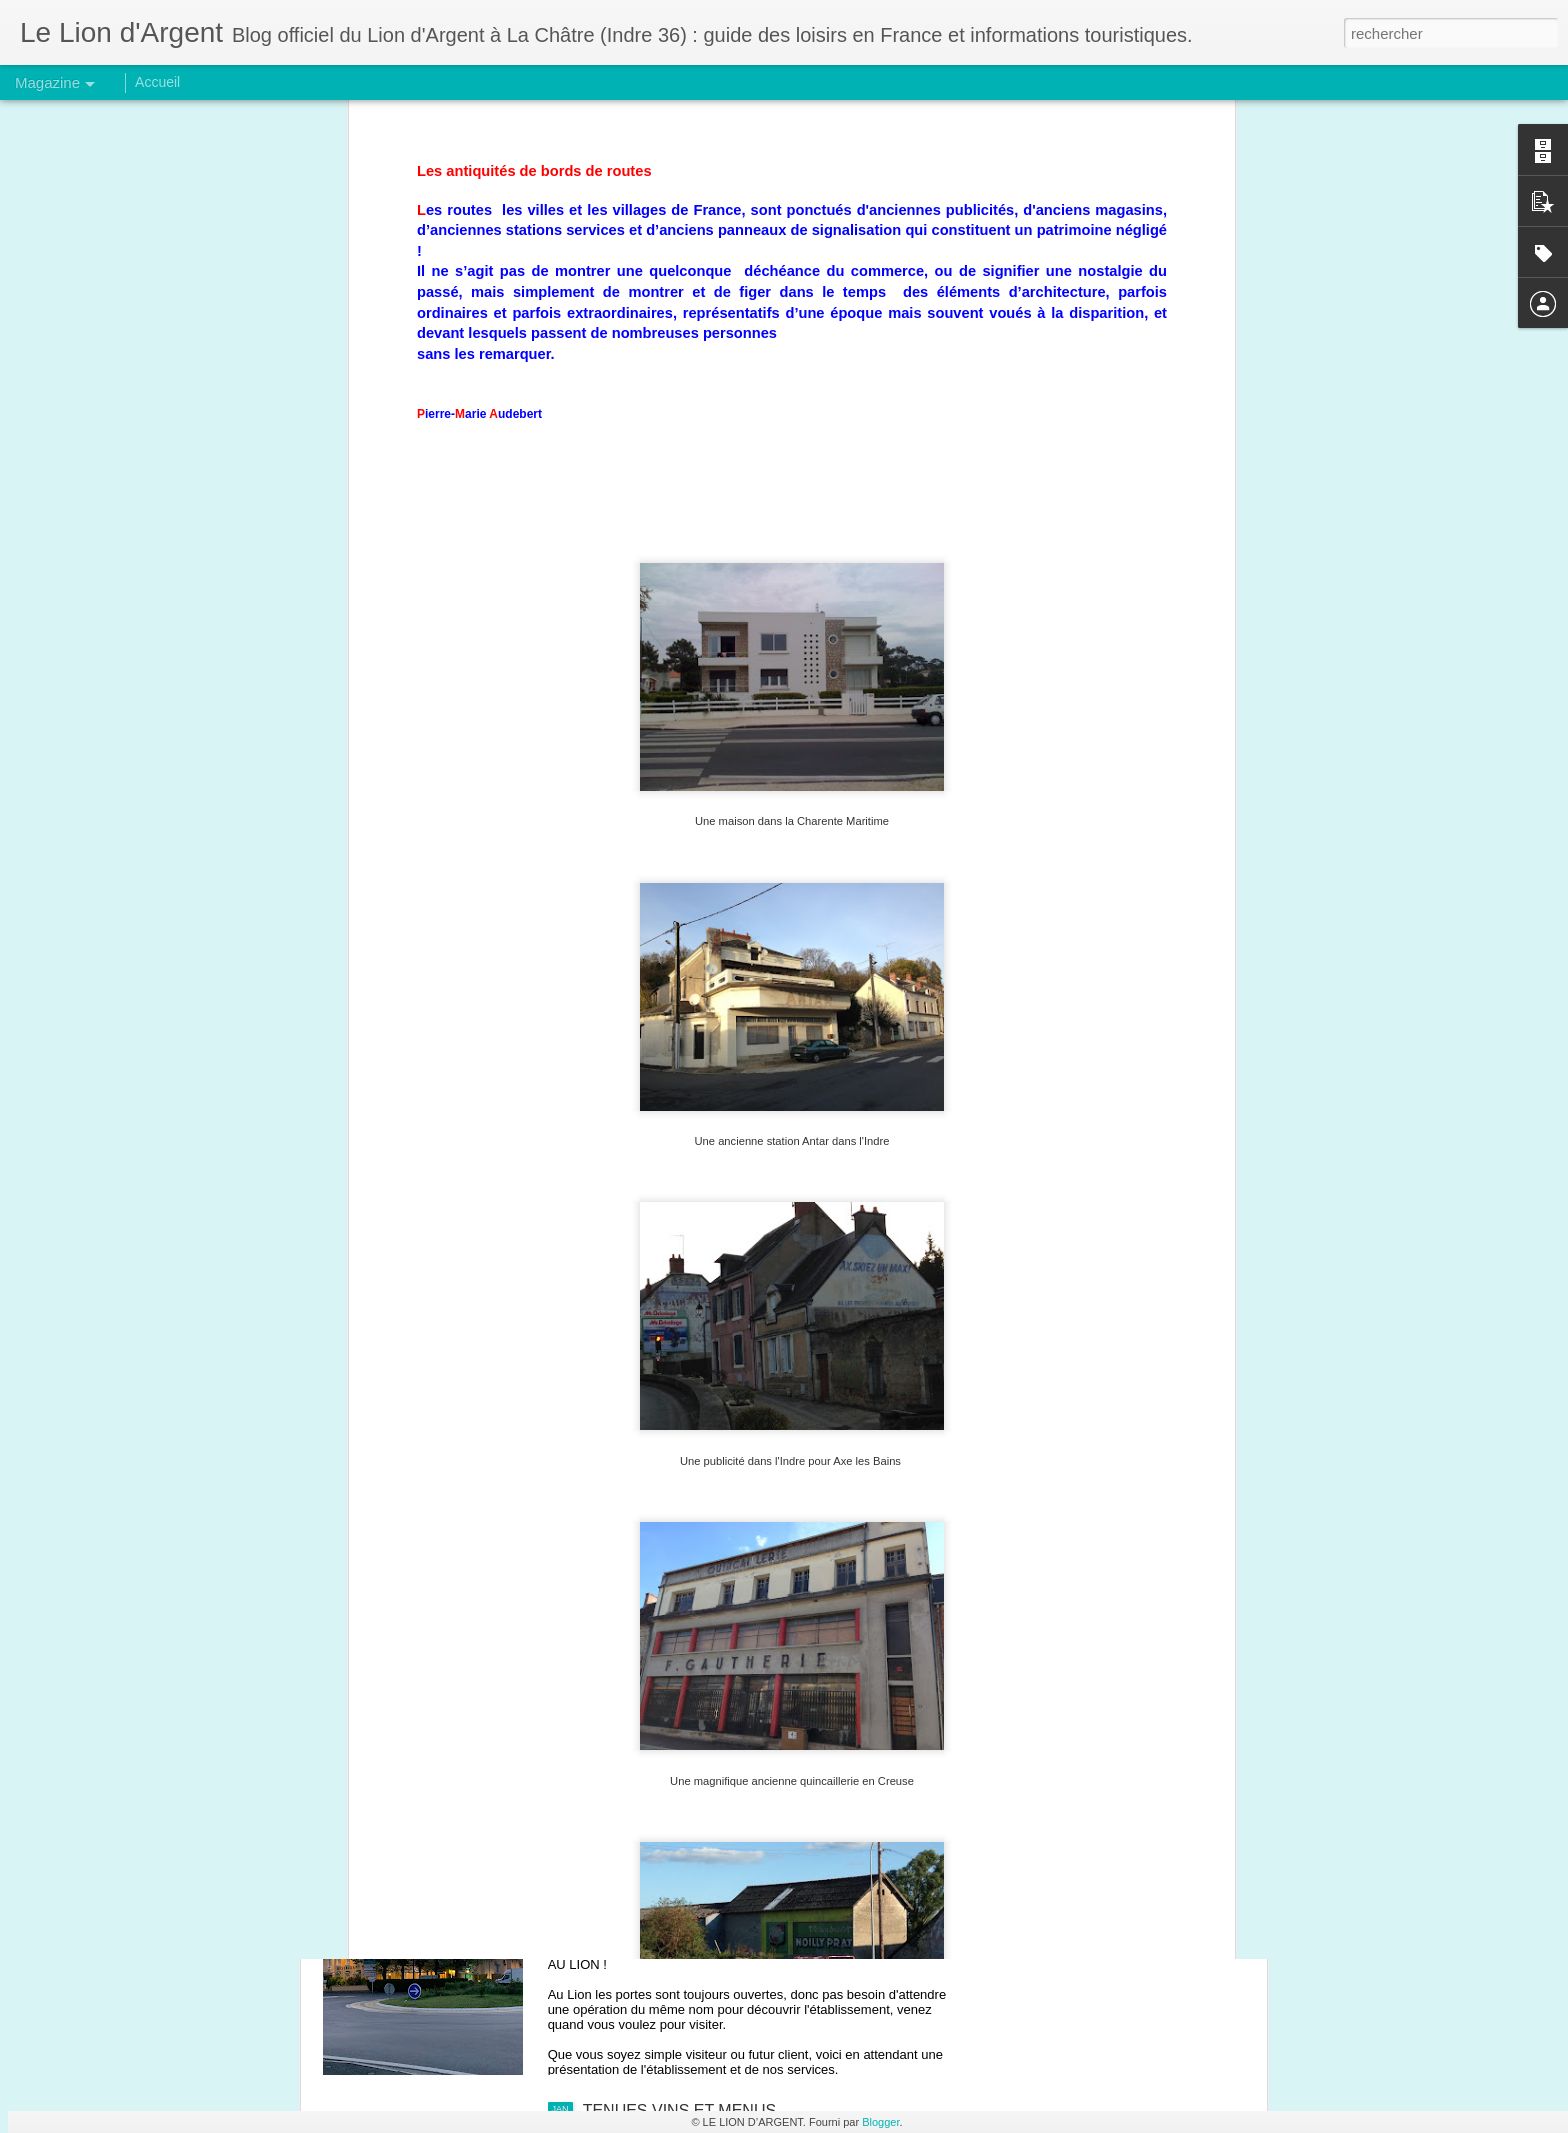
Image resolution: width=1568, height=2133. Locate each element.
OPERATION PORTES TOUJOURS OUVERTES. (758, 1883)
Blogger (880, 2122)
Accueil (157, 82)
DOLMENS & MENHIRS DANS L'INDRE (727, 1656)
